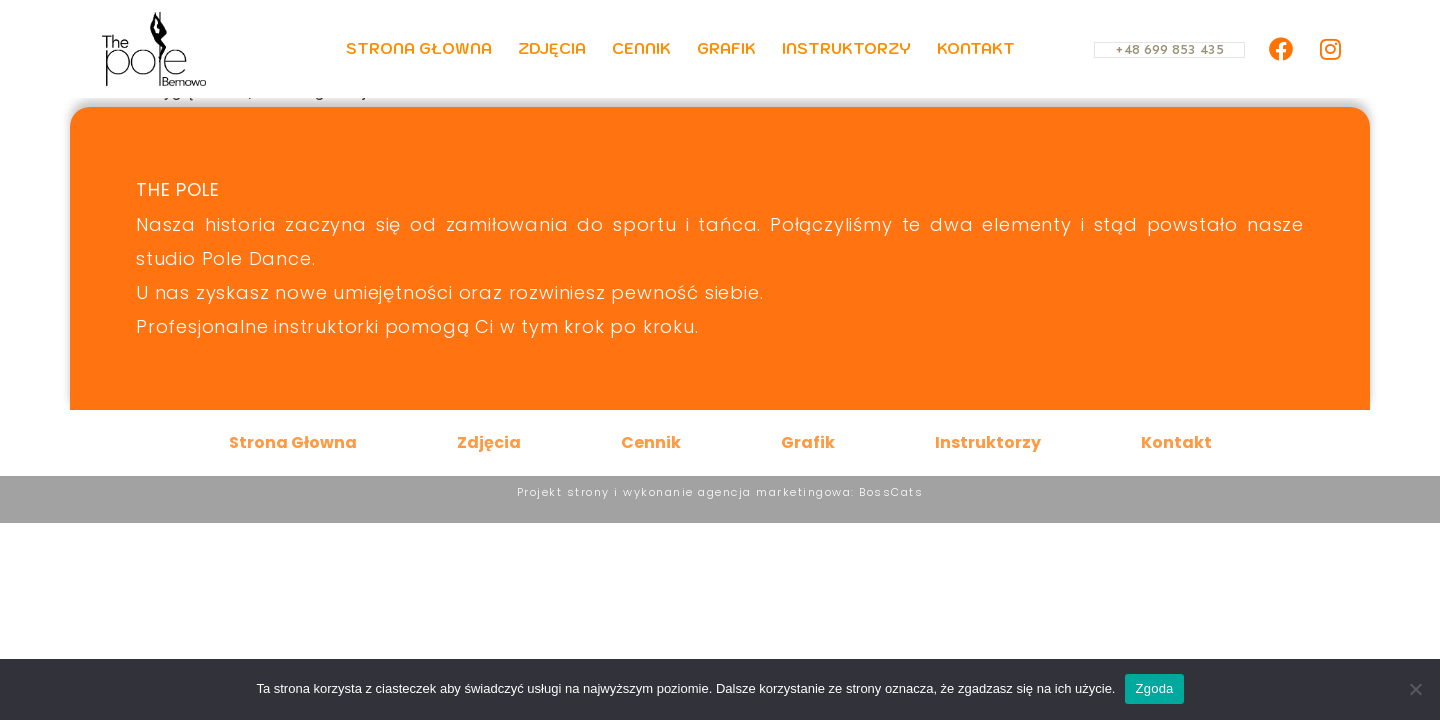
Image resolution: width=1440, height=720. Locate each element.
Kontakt (976, 48)
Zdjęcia (552, 48)
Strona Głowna (419, 48)
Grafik (726, 48)
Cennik (641, 48)
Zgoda (1154, 688)
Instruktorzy (846, 48)
